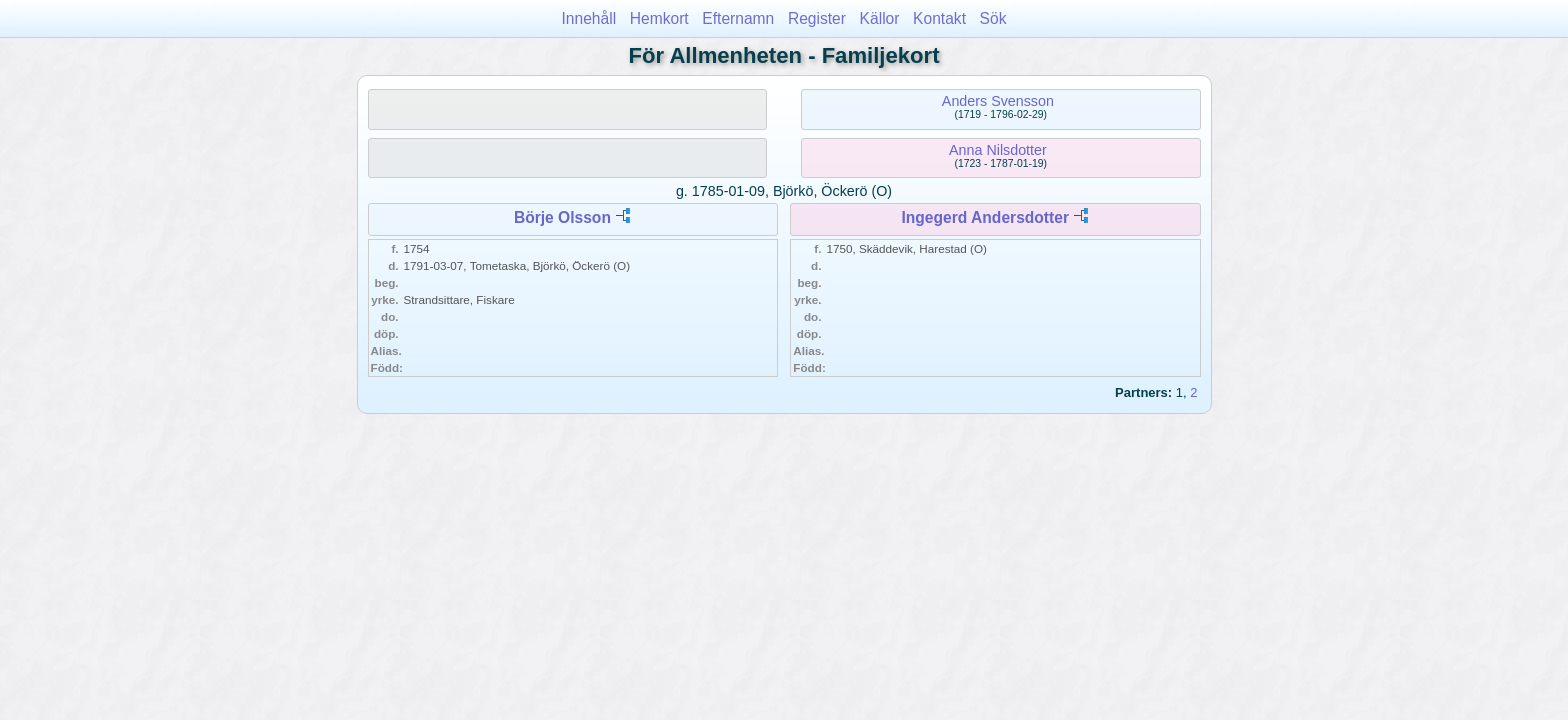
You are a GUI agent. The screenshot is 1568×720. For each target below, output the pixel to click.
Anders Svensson (998, 101)
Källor (880, 18)
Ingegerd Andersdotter (985, 217)
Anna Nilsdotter (998, 150)
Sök (993, 18)
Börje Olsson (562, 217)
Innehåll (589, 18)
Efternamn (738, 18)
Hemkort (659, 18)
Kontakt (939, 18)
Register (817, 18)
